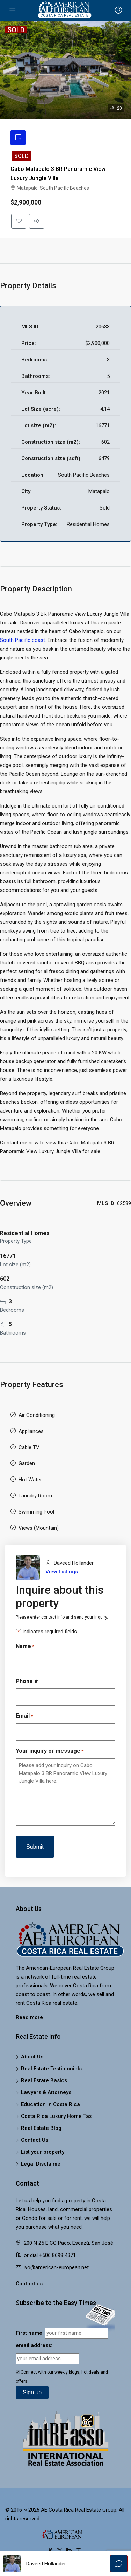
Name (25, 1650)
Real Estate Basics (44, 2084)
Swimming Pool (36, 1515)
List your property (42, 2155)
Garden (27, 1466)
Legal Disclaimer (42, 2167)
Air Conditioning (37, 1418)
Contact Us (34, 2143)
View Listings (61, 1575)
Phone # (27, 1684)
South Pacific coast (22, 643)
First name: (30, 2336)
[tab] (18, 138)
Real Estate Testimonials (51, 2072)
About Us (32, 2060)
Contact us (29, 2287)
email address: (34, 2349)
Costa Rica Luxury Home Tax (56, 2120)
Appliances (31, 1434)
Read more (29, 2021)
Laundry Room (35, 1499)
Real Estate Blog (41, 2131)
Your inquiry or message (49, 1754)
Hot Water (30, 1483)
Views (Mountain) (39, 1531)
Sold (21, 157)
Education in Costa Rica (50, 2108)
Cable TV (29, 1450)
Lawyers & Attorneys (46, 2096)
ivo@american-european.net (56, 2271)
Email (24, 1719)
